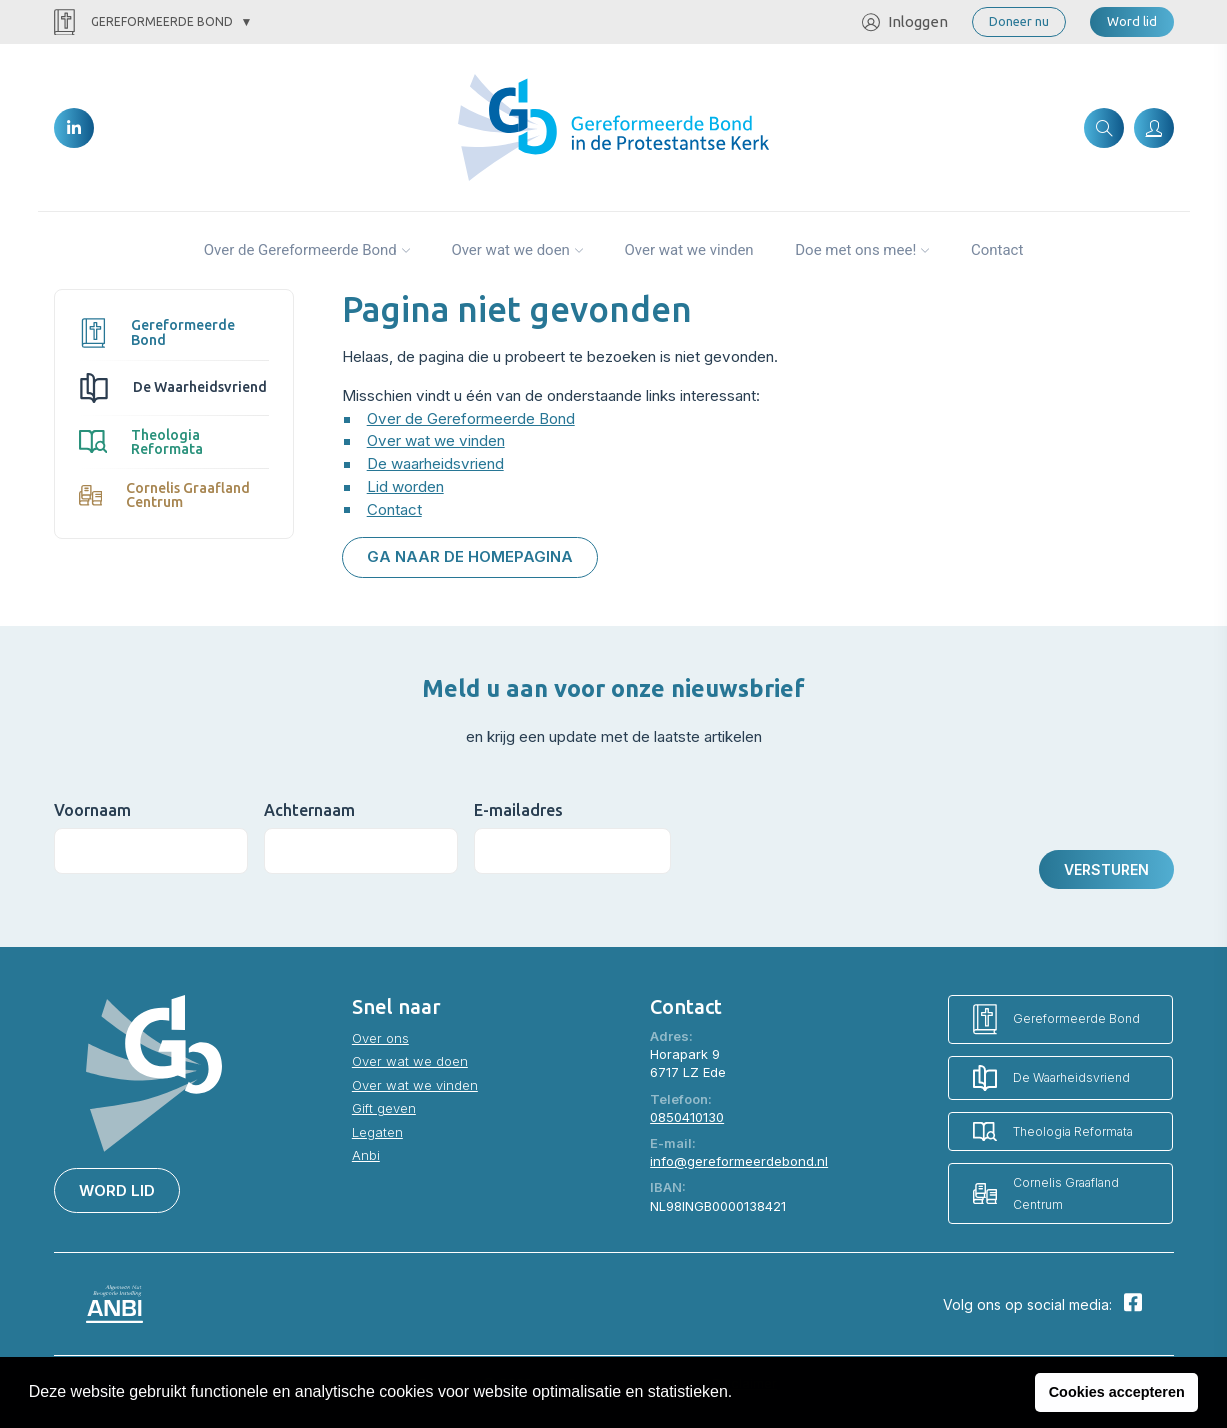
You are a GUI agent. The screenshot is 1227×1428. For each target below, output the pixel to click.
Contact (997, 250)
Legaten (377, 1132)
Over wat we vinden (688, 250)
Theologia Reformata (141, 442)
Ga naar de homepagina (470, 556)
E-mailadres (518, 810)
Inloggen (905, 22)
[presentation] (855, 836)
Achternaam (309, 810)
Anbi (366, 1155)
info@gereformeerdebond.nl (739, 1161)
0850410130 (687, 1117)
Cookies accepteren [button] (1117, 1392)
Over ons (380, 1038)
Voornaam (92, 810)
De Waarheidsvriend (173, 388)
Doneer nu (1019, 21)
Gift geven (384, 1108)
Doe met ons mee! (855, 250)
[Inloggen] (1154, 128)
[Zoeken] (1104, 128)
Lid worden (405, 486)
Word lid (1132, 21)
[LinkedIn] (74, 128)
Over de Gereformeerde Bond (300, 250)
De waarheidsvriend (435, 463)
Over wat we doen (510, 250)
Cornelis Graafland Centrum (164, 495)
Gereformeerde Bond (143, 22)
